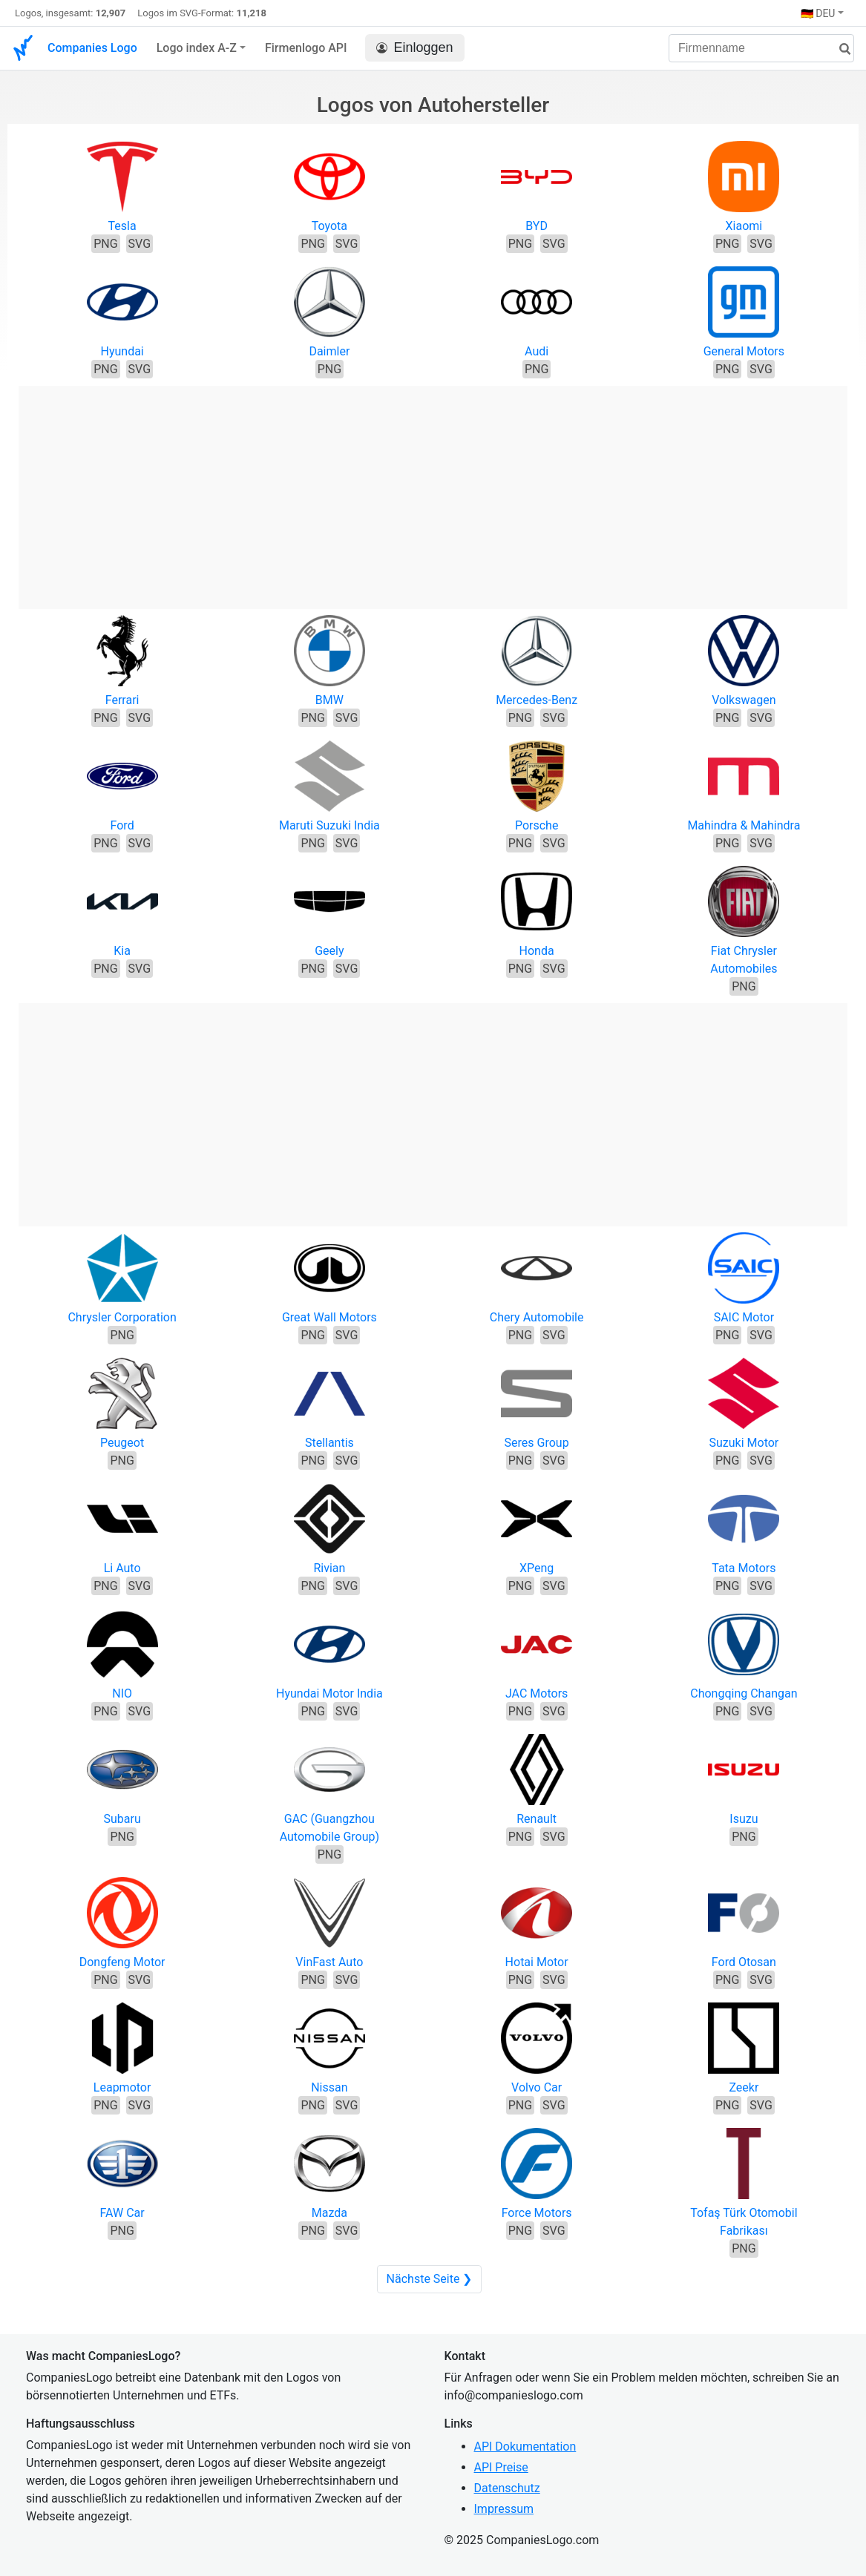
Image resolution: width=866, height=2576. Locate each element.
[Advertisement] (433, 490)
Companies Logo (92, 48)
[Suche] (839, 49)
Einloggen (414, 48)
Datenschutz (507, 2488)
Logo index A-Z (197, 48)
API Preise (501, 2467)
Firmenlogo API (306, 48)
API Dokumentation (525, 2446)
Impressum (504, 2509)
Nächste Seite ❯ (430, 2279)
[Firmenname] (761, 48)
